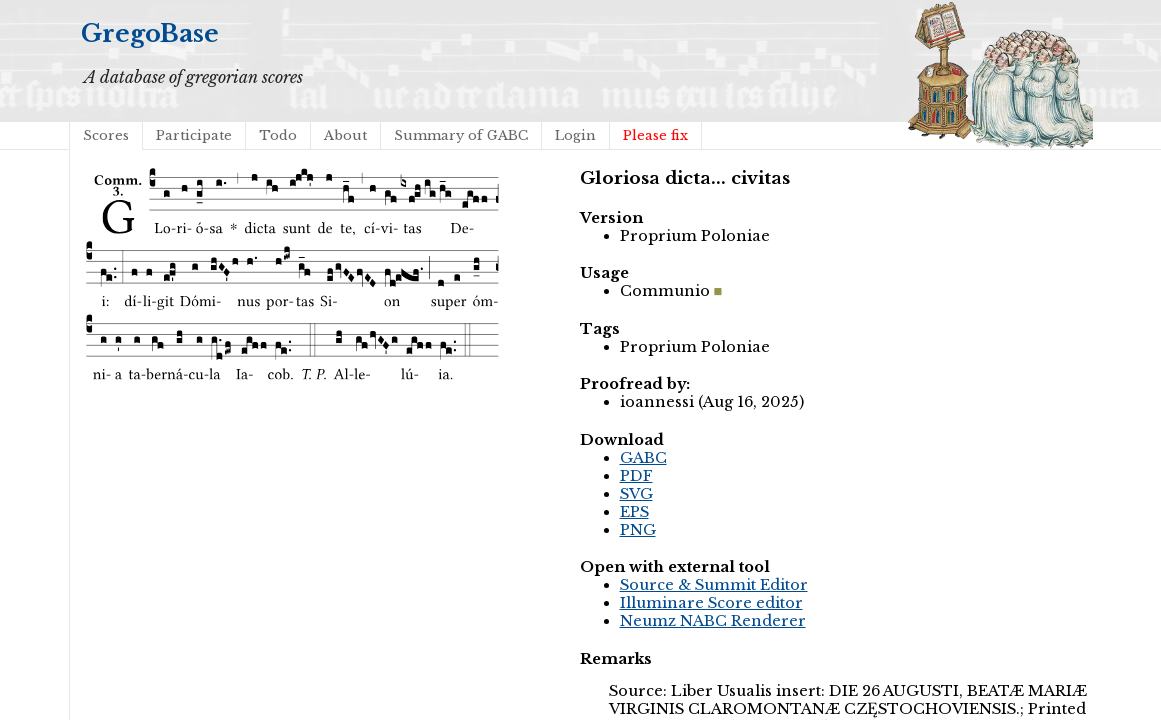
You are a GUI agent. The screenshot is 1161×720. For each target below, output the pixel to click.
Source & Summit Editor (714, 585)
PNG (638, 530)
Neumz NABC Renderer (713, 621)
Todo (278, 135)
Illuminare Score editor (711, 603)
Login (575, 135)
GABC (643, 458)
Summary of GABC (461, 135)
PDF (636, 476)
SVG (636, 494)
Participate (194, 135)
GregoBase (150, 33)
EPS (634, 512)
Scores (106, 135)
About (345, 135)
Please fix (655, 135)
